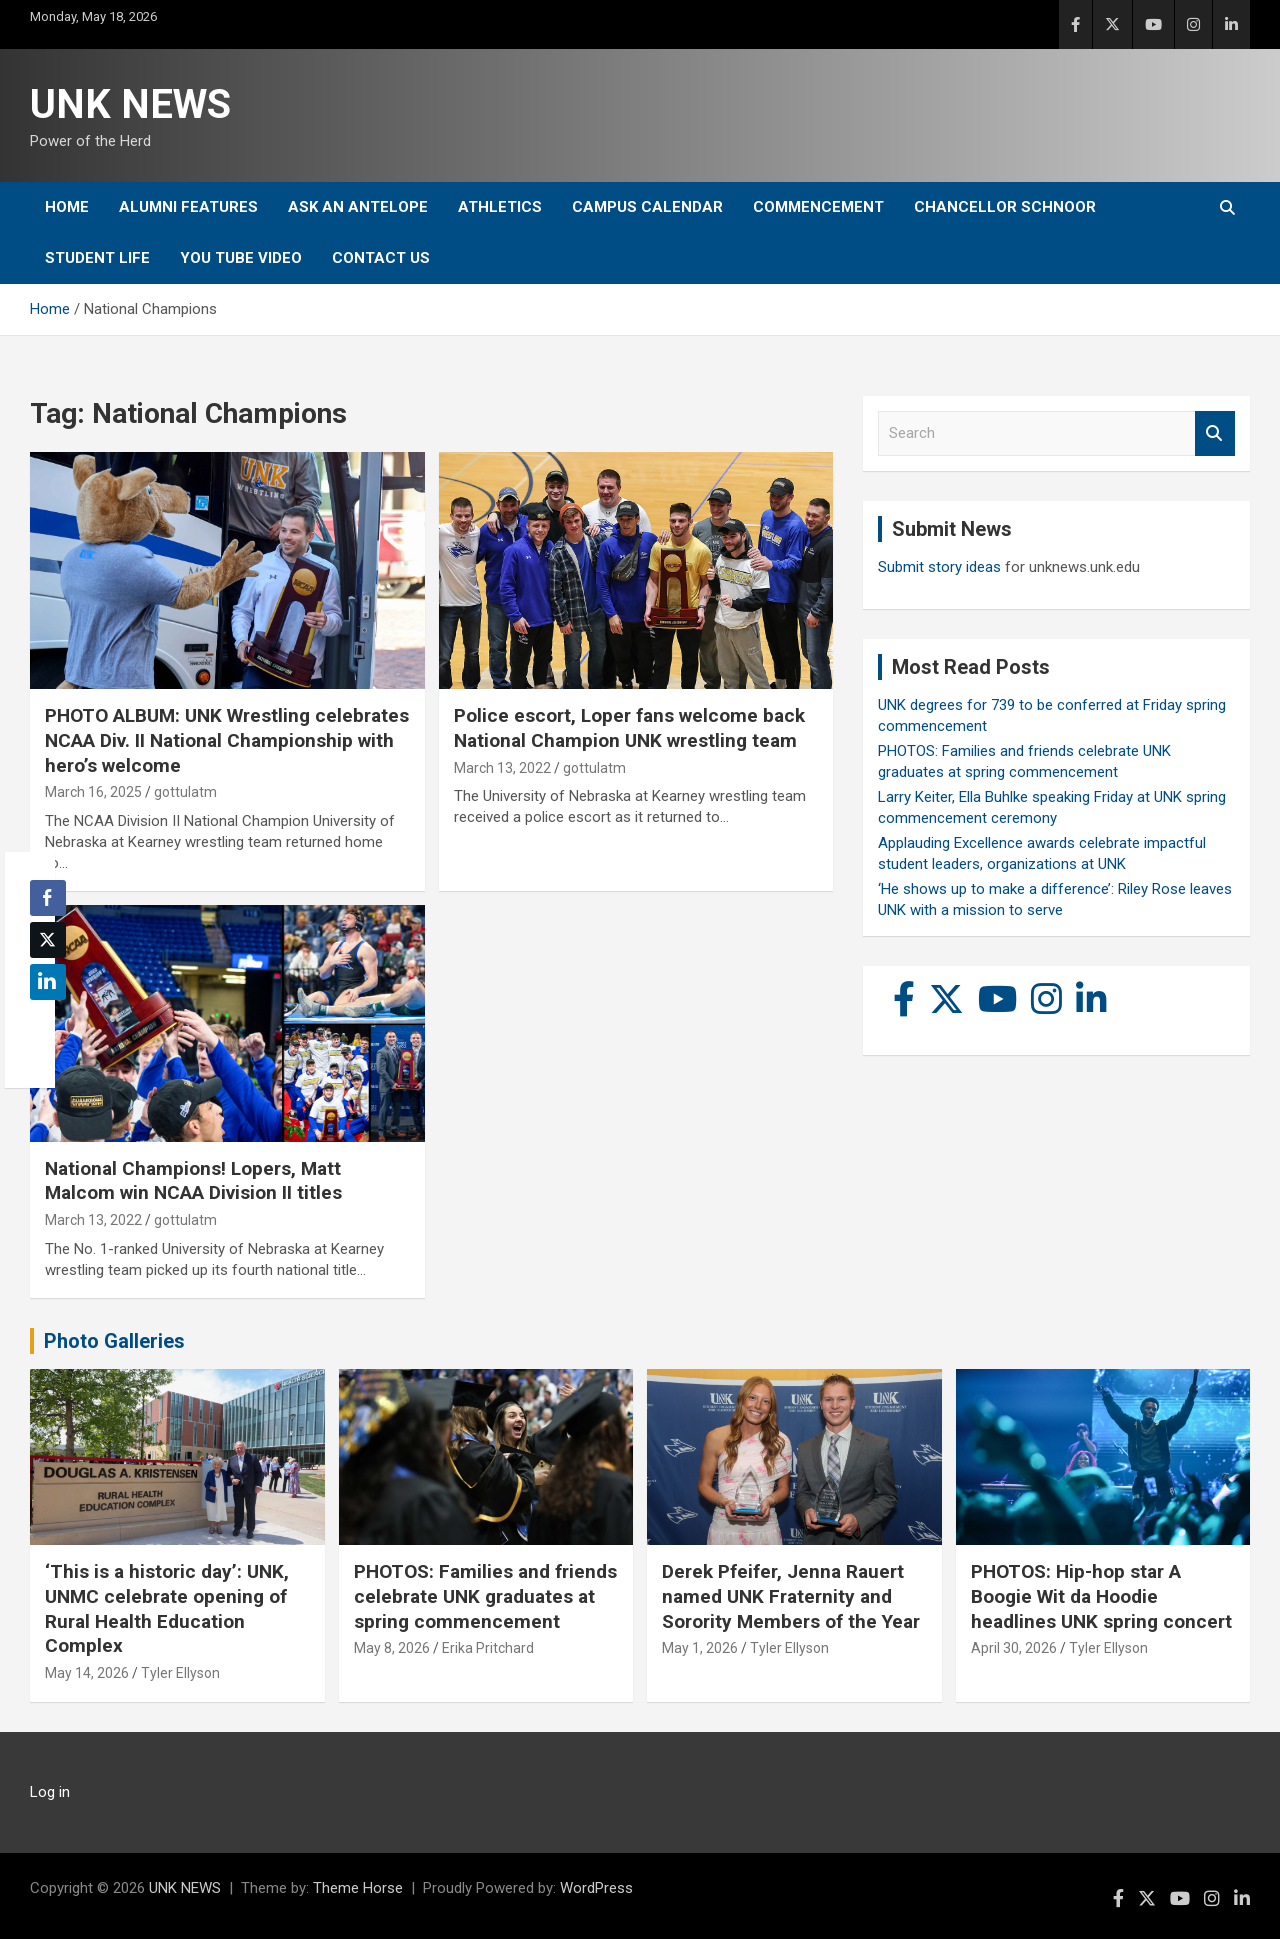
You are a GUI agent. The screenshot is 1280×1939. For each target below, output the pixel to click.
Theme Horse (358, 1888)
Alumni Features (188, 207)
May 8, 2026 (392, 1648)
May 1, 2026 (700, 1648)
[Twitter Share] (48, 940)
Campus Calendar (647, 207)
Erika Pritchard (488, 1648)
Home (67, 207)
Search (1215, 433)
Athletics (500, 207)
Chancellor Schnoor (1005, 207)
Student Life (97, 258)
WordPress (596, 1888)
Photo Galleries (114, 1341)
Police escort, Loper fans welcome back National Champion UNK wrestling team (629, 728)
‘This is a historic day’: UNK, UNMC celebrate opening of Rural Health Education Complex (167, 1608)
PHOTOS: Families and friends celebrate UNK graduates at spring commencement (485, 1596)
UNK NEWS (130, 104)
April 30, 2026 (1014, 1648)
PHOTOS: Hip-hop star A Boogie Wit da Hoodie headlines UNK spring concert (1101, 1596)
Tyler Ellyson (180, 1673)
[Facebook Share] (48, 898)
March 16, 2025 (93, 792)
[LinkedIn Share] (48, 982)
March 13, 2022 (502, 768)
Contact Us (381, 258)
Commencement (818, 207)
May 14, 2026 (87, 1673)
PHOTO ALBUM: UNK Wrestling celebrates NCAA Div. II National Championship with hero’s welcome (227, 740)
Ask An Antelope (358, 207)
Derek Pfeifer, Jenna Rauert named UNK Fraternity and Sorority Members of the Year (791, 1596)
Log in (50, 1792)
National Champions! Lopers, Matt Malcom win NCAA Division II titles (193, 1181)
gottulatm (185, 792)
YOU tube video (241, 258)
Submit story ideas (939, 567)
